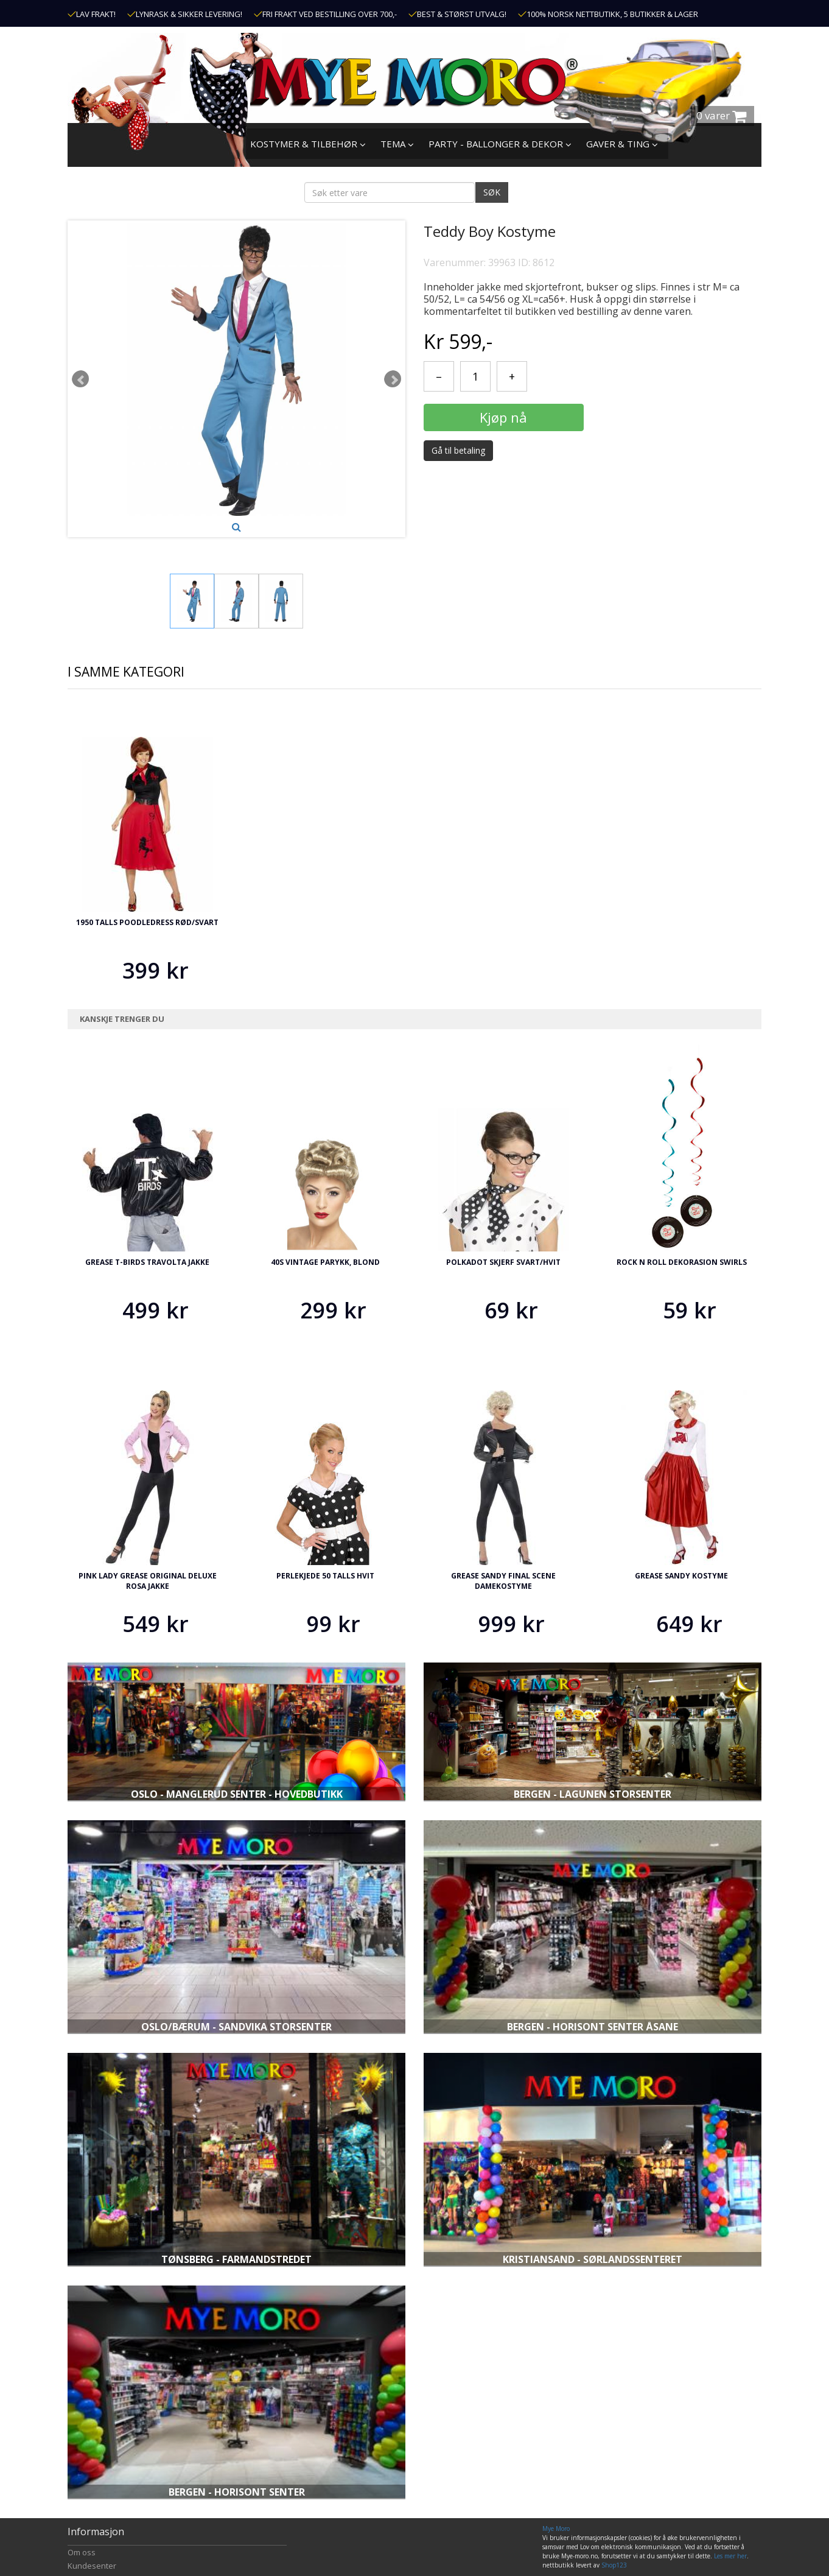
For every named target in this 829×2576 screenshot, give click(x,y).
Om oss (82, 2552)
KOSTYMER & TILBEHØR (308, 144)
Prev (80, 379)
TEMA (397, 144)
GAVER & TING (622, 144)
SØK (491, 192)
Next (392, 379)
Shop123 (614, 2565)
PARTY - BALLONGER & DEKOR (500, 144)
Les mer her (730, 2556)
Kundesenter (92, 2565)
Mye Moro (556, 2528)
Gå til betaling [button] (458, 450)
